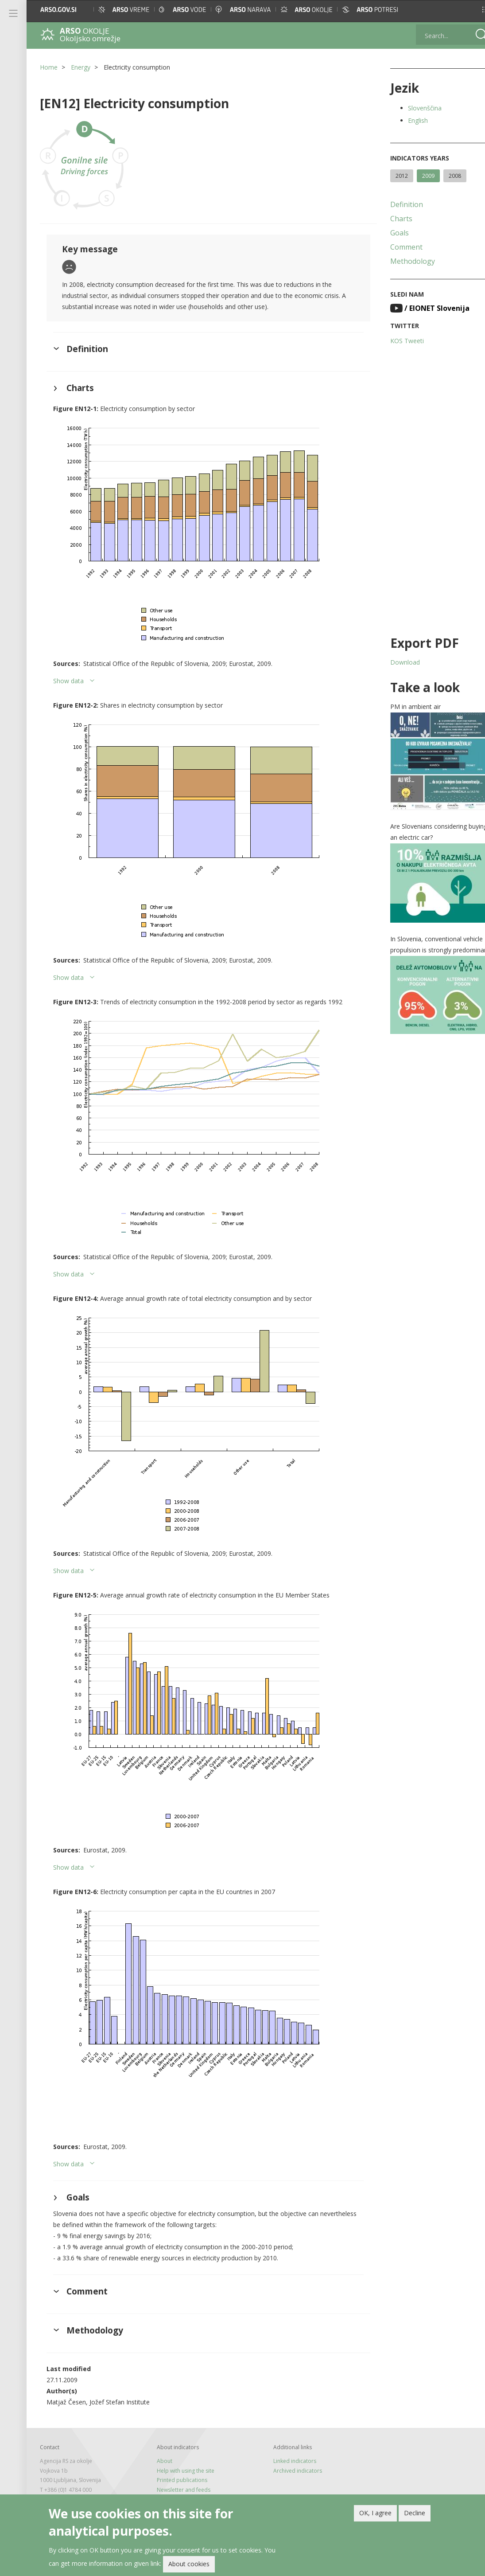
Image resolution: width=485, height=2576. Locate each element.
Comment (395, 247)
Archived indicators (290, 2470)
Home (49, 67)
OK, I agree (375, 2513)
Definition (395, 204)
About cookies (189, 2564)
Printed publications (178, 2480)
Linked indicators (287, 2461)
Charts (390, 218)
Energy (80, 67)
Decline (414, 2513)
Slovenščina (413, 108)
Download (393, 662)
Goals (388, 233)
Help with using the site (181, 2470)
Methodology (401, 261)
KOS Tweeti (395, 341)
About (160, 2461)
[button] (470, 9)
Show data (68, 681)
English (406, 120)
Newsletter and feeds (179, 2490)
